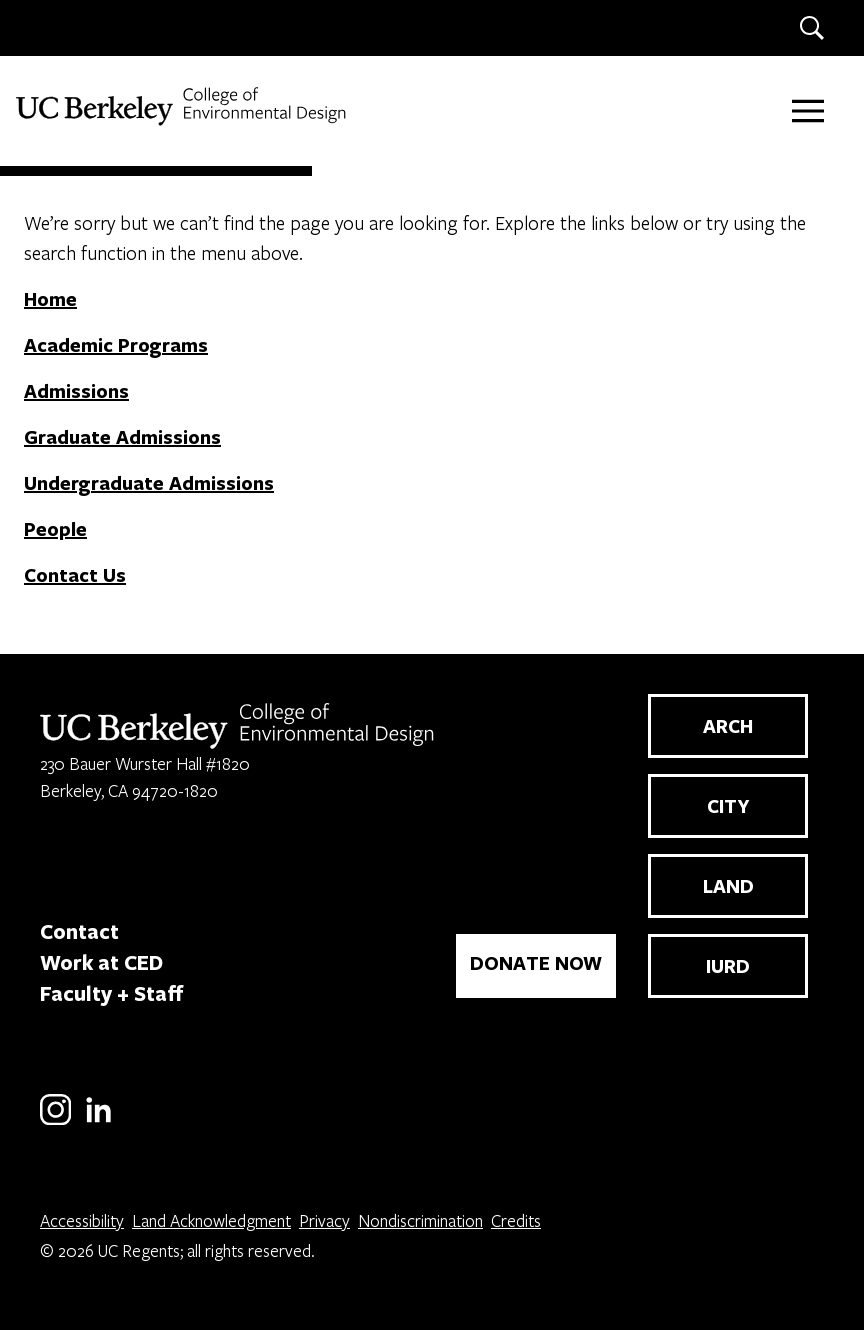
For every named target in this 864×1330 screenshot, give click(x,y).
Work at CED (101, 962)
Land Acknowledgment (211, 1220)
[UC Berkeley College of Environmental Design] (183, 106)
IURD (728, 966)
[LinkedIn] (98, 1121)
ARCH (728, 726)
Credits (516, 1220)
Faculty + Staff (112, 993)
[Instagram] (55, 1121)
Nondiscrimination (420, 1220)
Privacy (324, 1220)
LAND (728, 886)
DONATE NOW (536, 963)
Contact (79, 931)
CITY (728, 806)
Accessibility (82, 1220)
